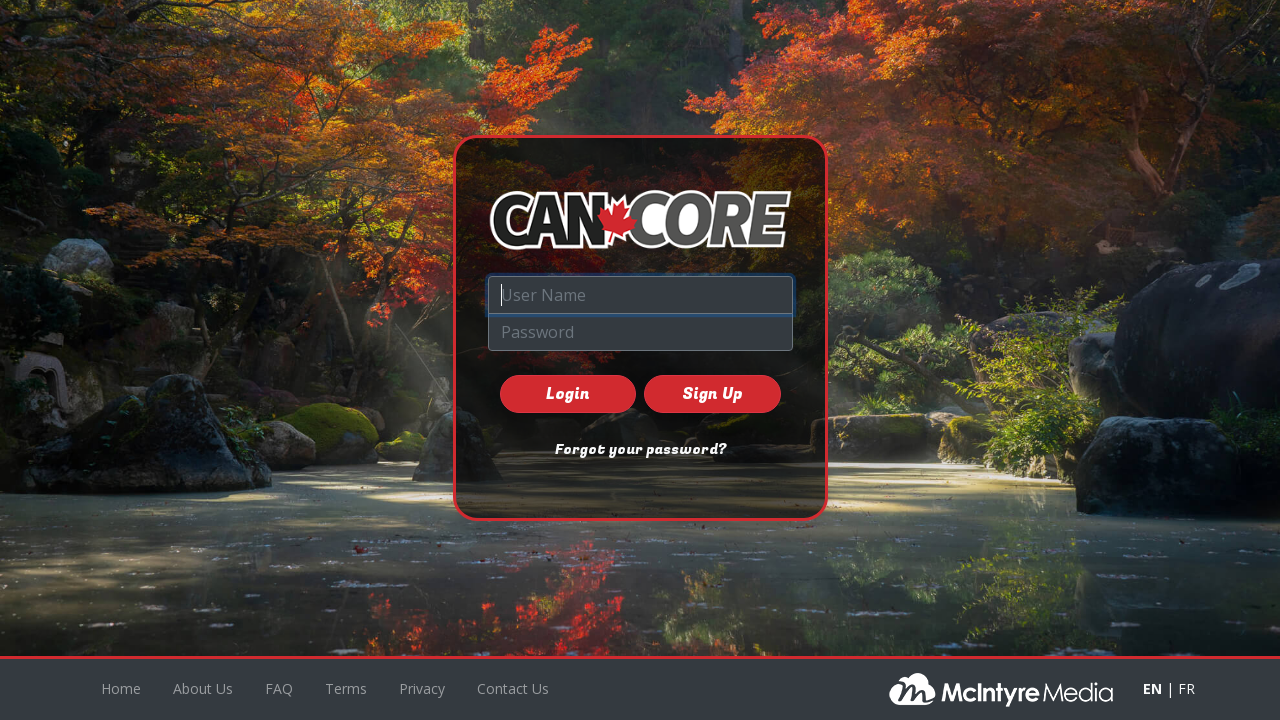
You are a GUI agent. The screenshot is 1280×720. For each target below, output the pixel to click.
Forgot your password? (640, 449)
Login (568, 394)
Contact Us (513, 688)
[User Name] (640, 295)
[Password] (640, 332)
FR (1186, 688)
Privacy (422, 688)
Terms (346, 688)
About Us (203, 688)
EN (1152, 688)
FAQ (279, 688)
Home (121, 688)
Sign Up (712, 394)
